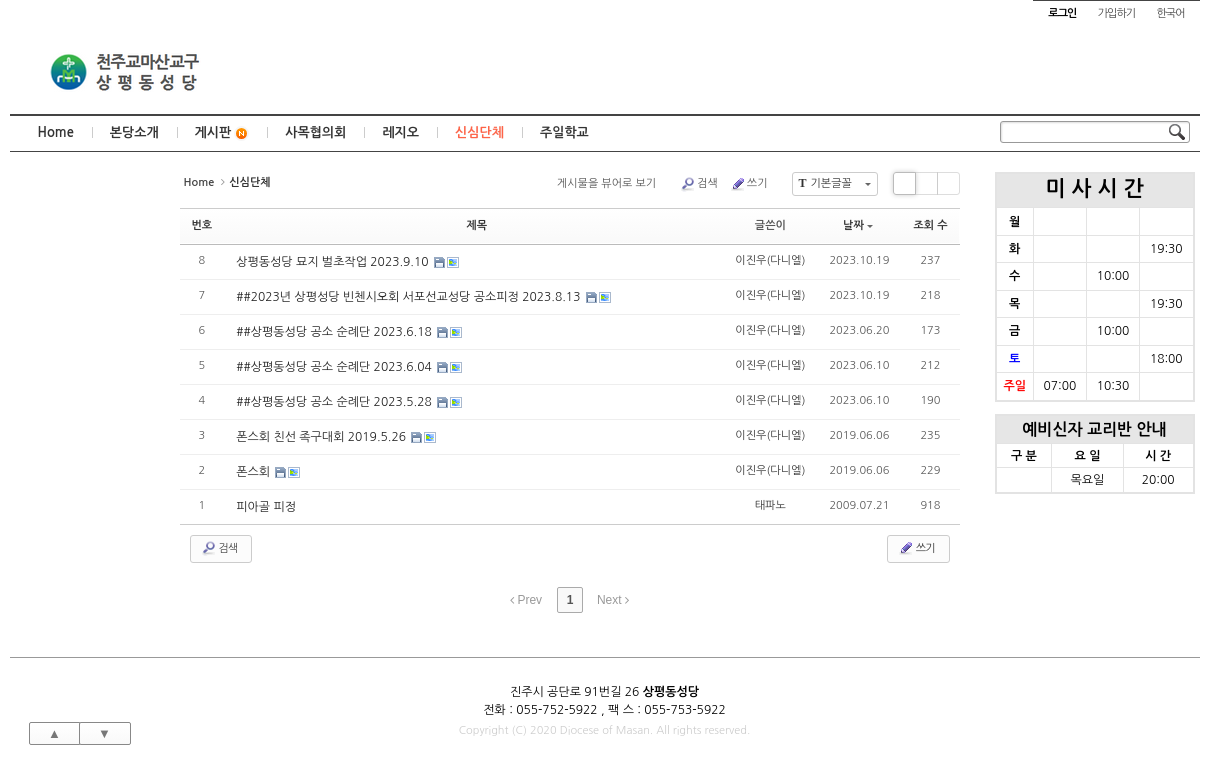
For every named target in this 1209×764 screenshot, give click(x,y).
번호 (202, 225)
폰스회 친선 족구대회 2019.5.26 (322, 437)
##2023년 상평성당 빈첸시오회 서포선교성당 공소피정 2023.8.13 (410, 297)
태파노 (770, 505)
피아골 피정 (266, 507)
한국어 (1170, 13)
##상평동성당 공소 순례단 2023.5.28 (335, 402)
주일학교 (564, 132)
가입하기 (1116, 13)
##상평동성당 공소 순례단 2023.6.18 (335, 332)
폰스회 (254, 472)
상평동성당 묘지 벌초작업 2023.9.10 (334, 262)
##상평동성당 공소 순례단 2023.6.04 (335, 367)
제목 (476, 225)
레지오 (400, 132)
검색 (699, 184)
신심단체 (479, 132)
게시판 (222, 133)
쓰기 (749, 184)
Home (56, 132)
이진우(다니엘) (770, 260)
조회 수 (930, 225)
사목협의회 (315, 132)
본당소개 (134, 132)
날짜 (858, 225)
